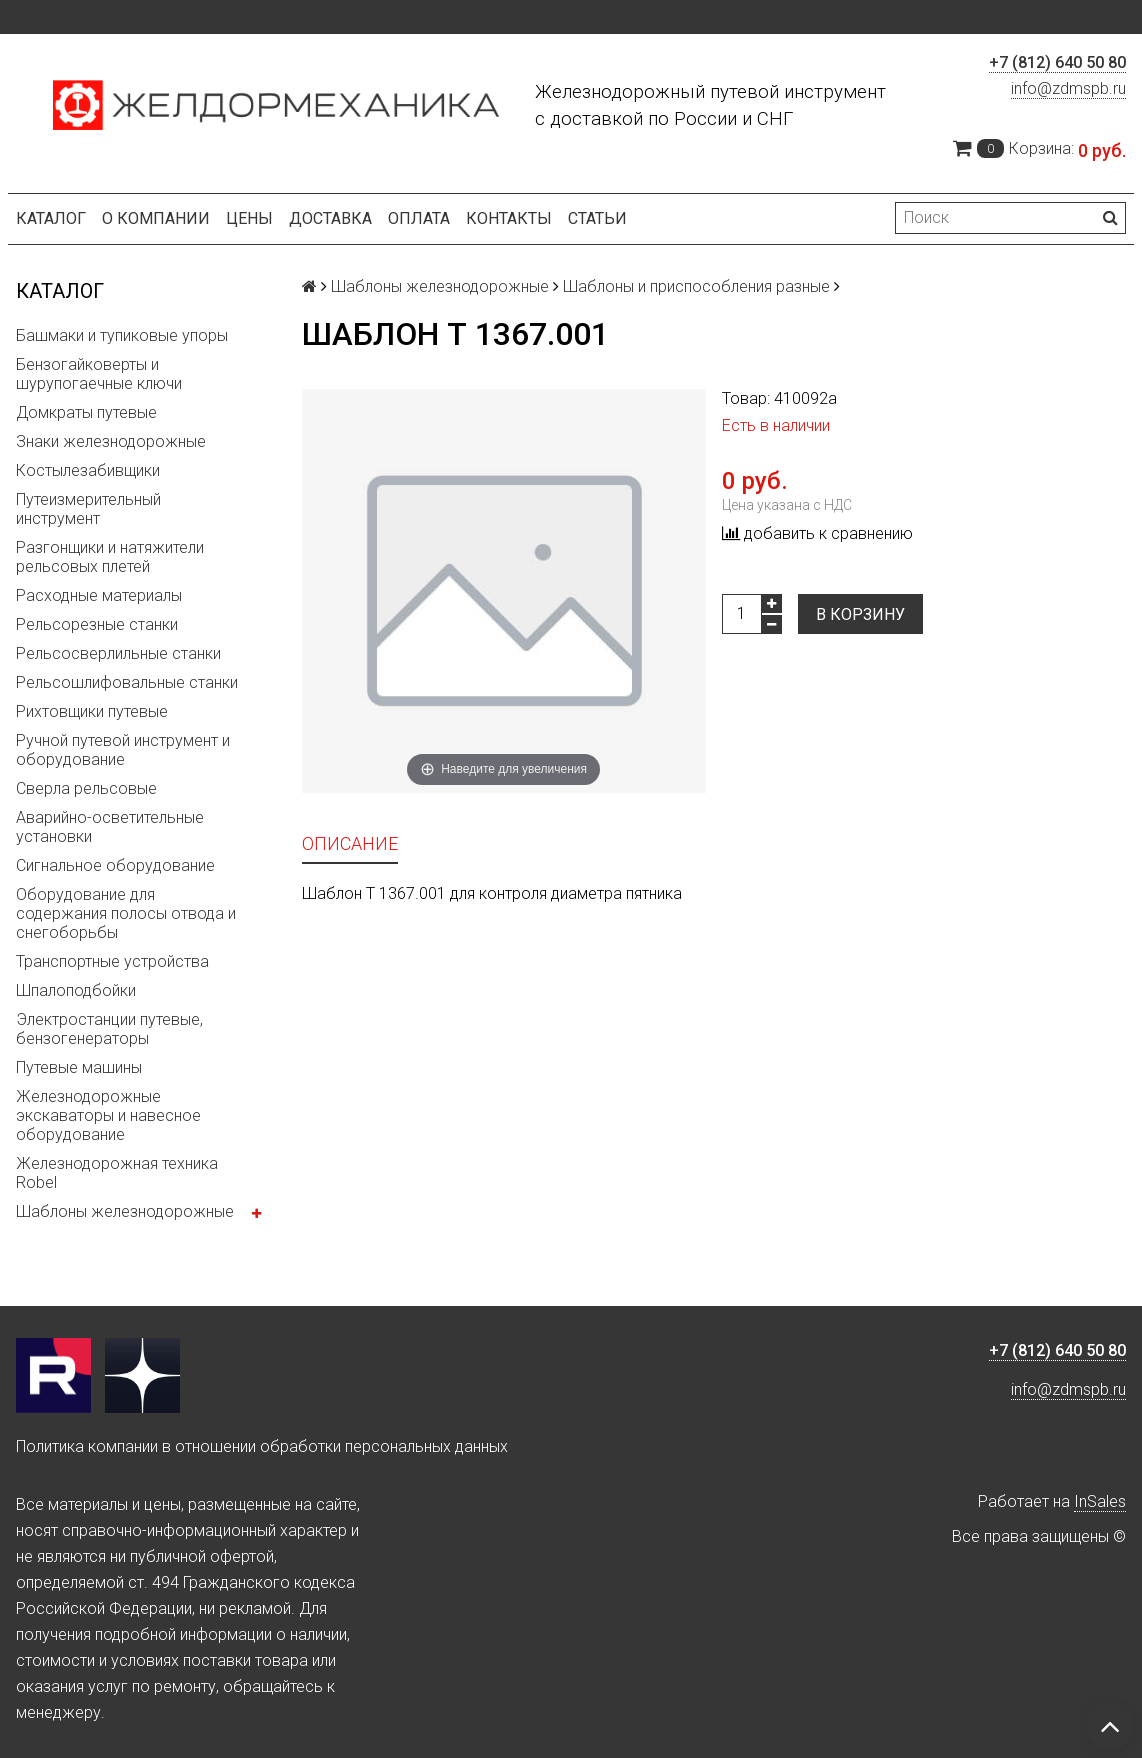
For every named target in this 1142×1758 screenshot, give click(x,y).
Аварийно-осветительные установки (110, 827)
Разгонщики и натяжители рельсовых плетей (110, 557)
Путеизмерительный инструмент (88, 509)
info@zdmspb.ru (1068, 88)
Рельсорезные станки (97, 624)
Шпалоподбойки (76, 990)
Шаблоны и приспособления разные (696, 286)
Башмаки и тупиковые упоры (122, 335)
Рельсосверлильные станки (118, 653)
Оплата (419, 218)
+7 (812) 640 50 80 (1057, 62)
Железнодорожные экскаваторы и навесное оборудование (108, 1115)
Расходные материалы (99, 595)
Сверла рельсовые (86, 788)
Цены (249, 218)
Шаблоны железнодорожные (125, 1211)
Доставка (330, 218)
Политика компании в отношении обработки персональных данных (262, 1446)
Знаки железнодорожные (111, 441)
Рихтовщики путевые (92, 711)
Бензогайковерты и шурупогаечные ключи (99, 374)
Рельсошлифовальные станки (127, 682)
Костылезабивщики (88, 470)
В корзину (860, 614)
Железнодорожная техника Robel (117, 1173)
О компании (156, 218)
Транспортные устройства (112, 961)
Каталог (51, 218)
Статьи (597, 218)
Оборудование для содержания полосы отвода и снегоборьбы (126, 913)
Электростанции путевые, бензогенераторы (109, 1029)
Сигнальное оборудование (115, 865)
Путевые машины (79, 1067)
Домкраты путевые (86, 412)
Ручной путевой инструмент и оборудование (123, 750)
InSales (1100, 1501)
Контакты (509, 218)
